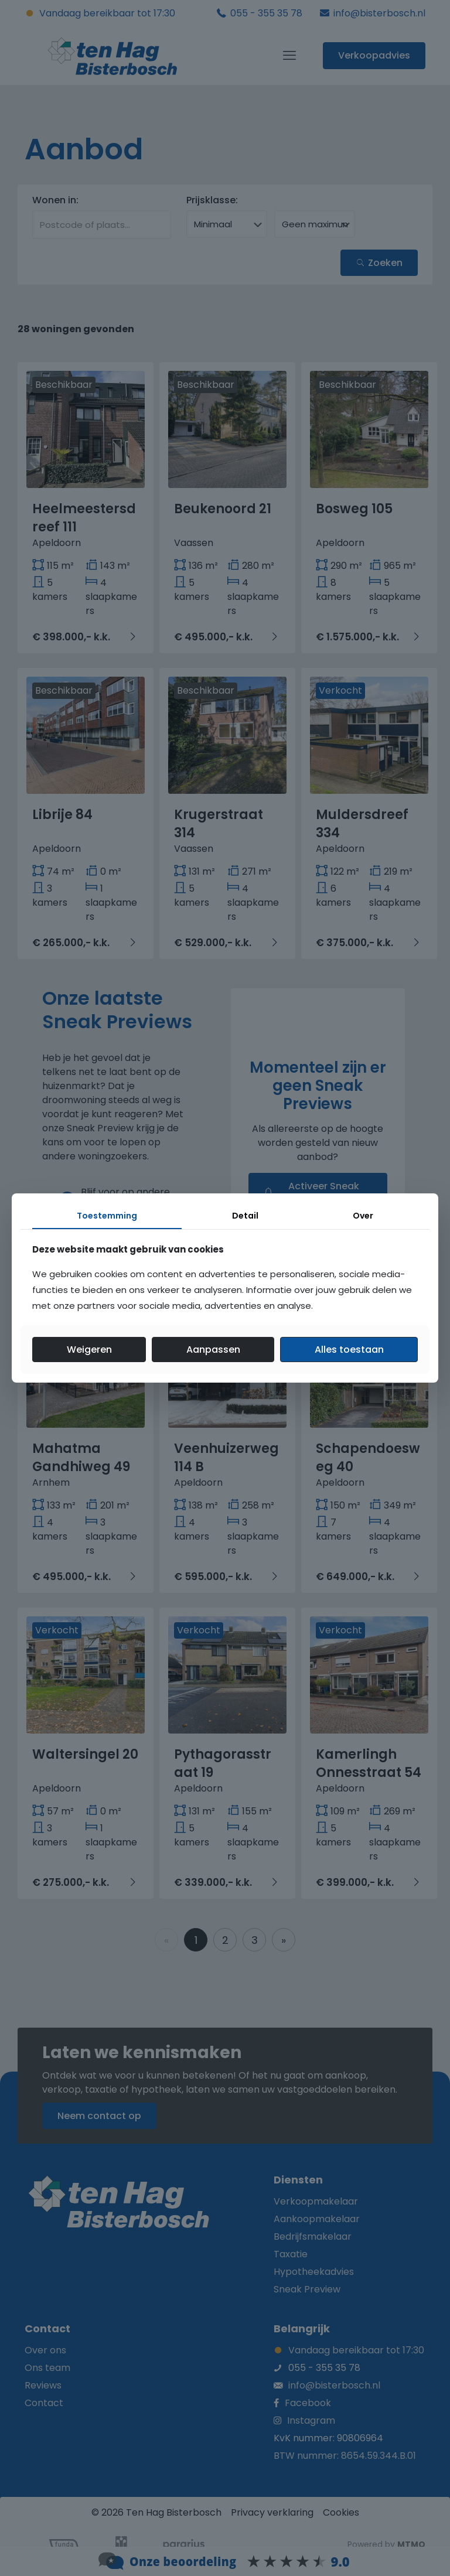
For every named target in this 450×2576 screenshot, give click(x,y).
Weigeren (89, 1349)
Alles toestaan (349, 1349)
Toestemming (107, 1216)
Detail (245, 1216)
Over (363, 1216)
